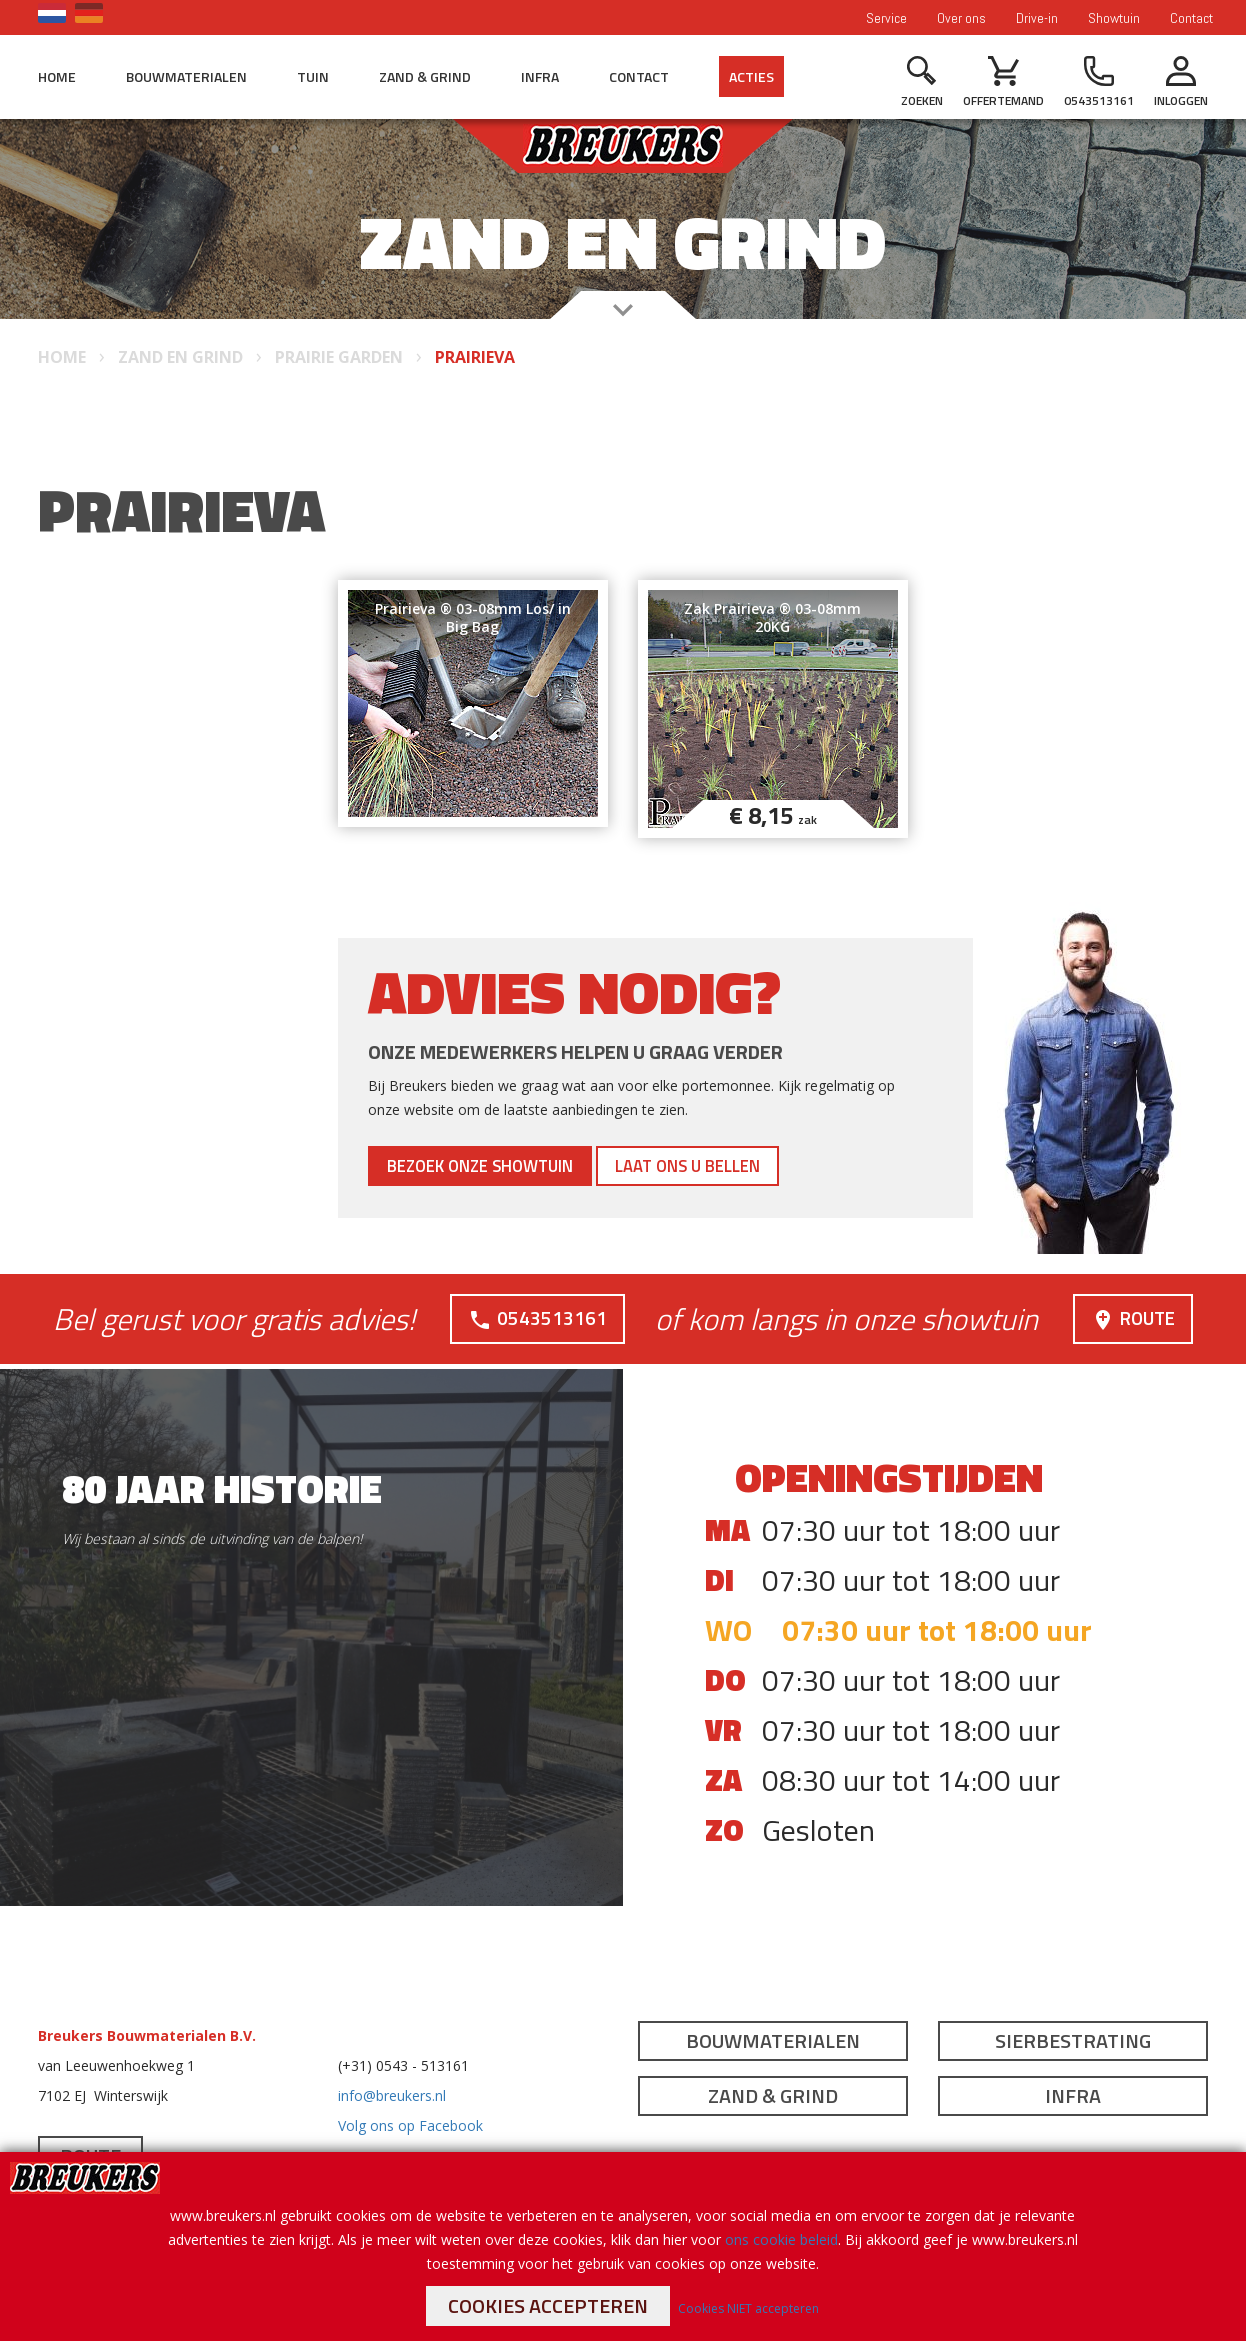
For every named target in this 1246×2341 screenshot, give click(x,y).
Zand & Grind (425, 76)
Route (1130, 1317)
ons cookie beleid (781, 2239)
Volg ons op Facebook (410, 2125)
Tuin (313, 76)
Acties (751, 76)
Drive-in (1037, 18)
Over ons (961, 18)
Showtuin (1114, 18)
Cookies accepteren (548, 2305)
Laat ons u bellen (754, 1165)
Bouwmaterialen (186, 76)
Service (886, 18)
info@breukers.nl (392, 2095)
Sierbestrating (1073, 2040)
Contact (1191, 18)
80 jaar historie (222, 1488)
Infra (540, 76)
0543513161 (534, 1317)
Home (57, 76)
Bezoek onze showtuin (504, 1165)
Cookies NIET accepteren (748, 2308)
